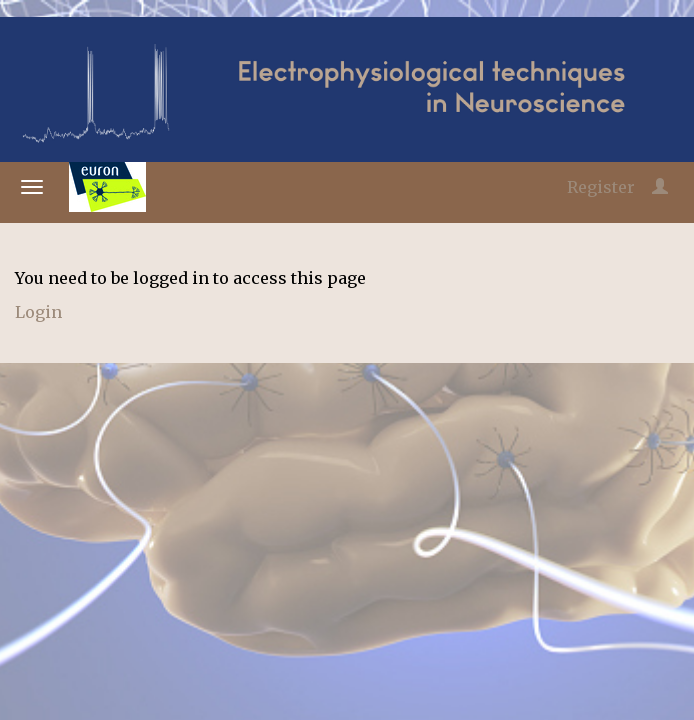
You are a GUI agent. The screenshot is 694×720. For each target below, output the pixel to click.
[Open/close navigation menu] (32, 187)
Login (38, 312)
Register (601, 187)
